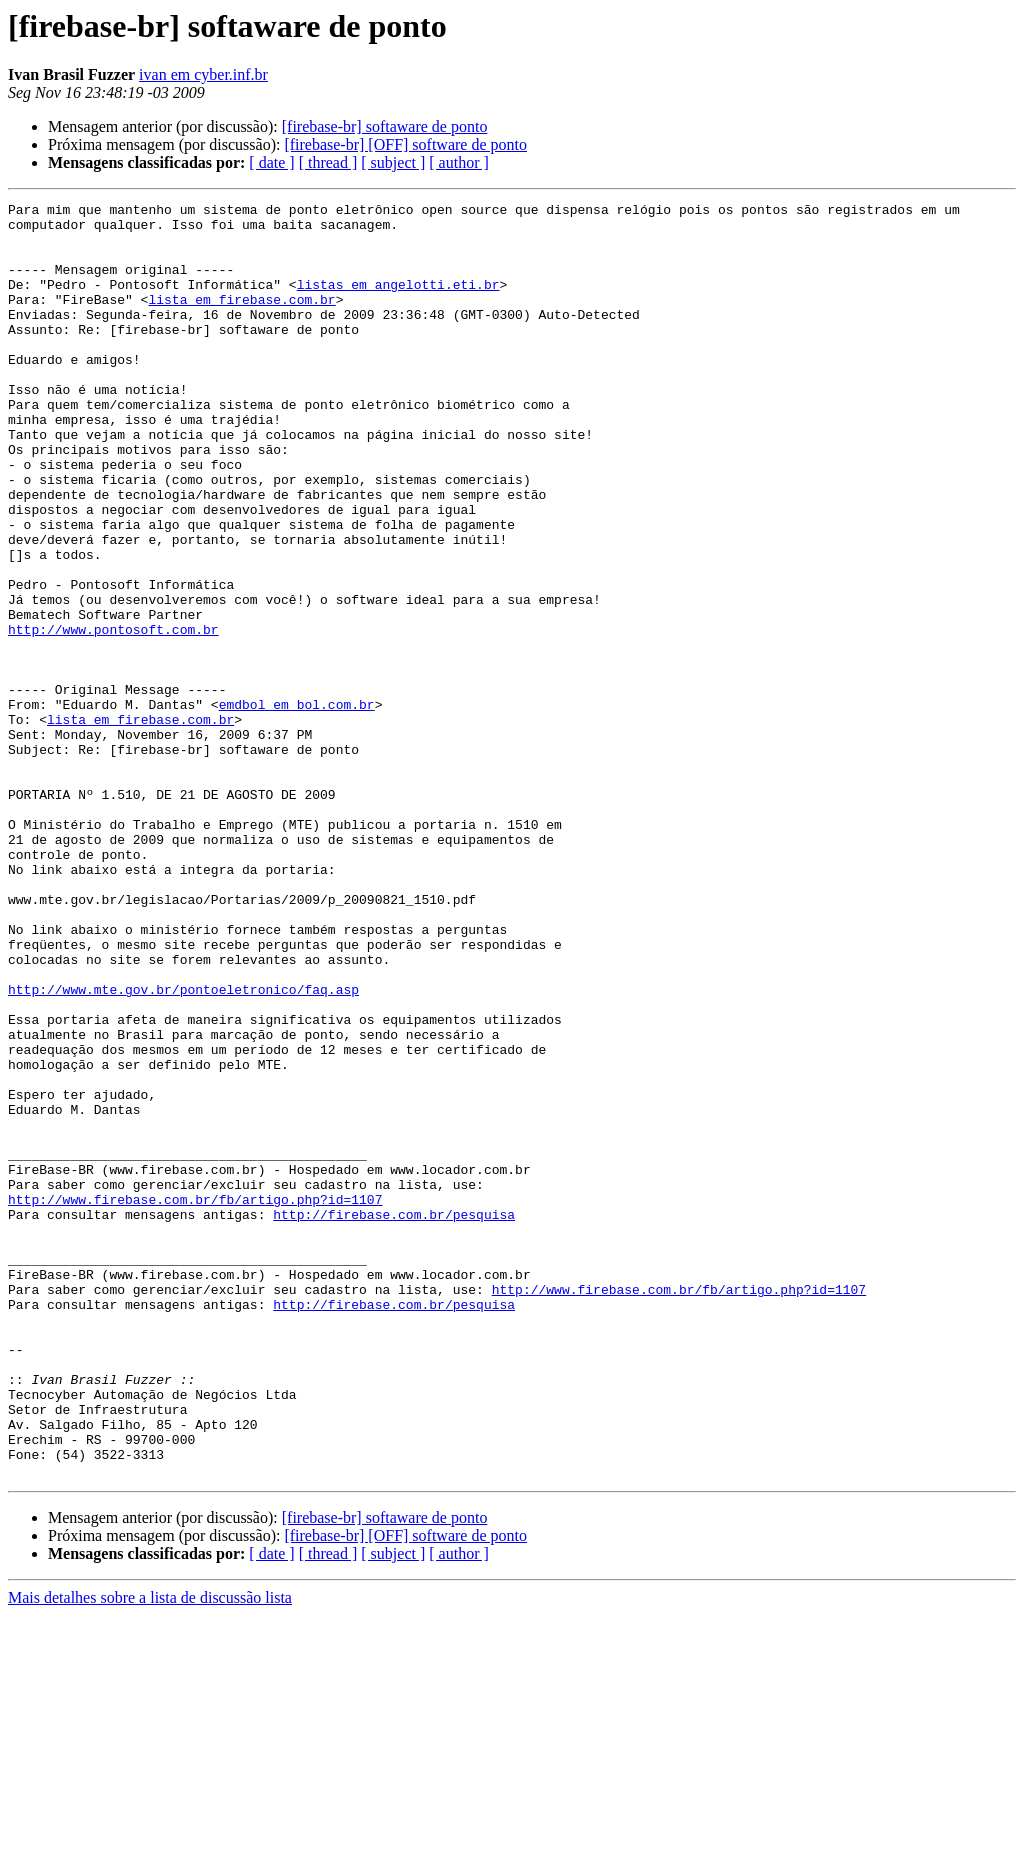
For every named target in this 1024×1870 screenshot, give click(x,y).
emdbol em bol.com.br (297, 806)
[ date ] (271, 162)
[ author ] (459, 162)
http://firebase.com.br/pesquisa (394, 1418)
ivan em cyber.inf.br (203, 74)
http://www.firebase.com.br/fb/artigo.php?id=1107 (195, 1400)
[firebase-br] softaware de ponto (385, 126)
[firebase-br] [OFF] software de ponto (405, 144)
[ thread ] (328, 162)
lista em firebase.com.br (241, 320)
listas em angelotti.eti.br (398, 302)
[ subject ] (393, 162)
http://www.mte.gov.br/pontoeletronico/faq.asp (183, 1148)
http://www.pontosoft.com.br (113, 716)
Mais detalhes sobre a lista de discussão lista (150, 1852)
